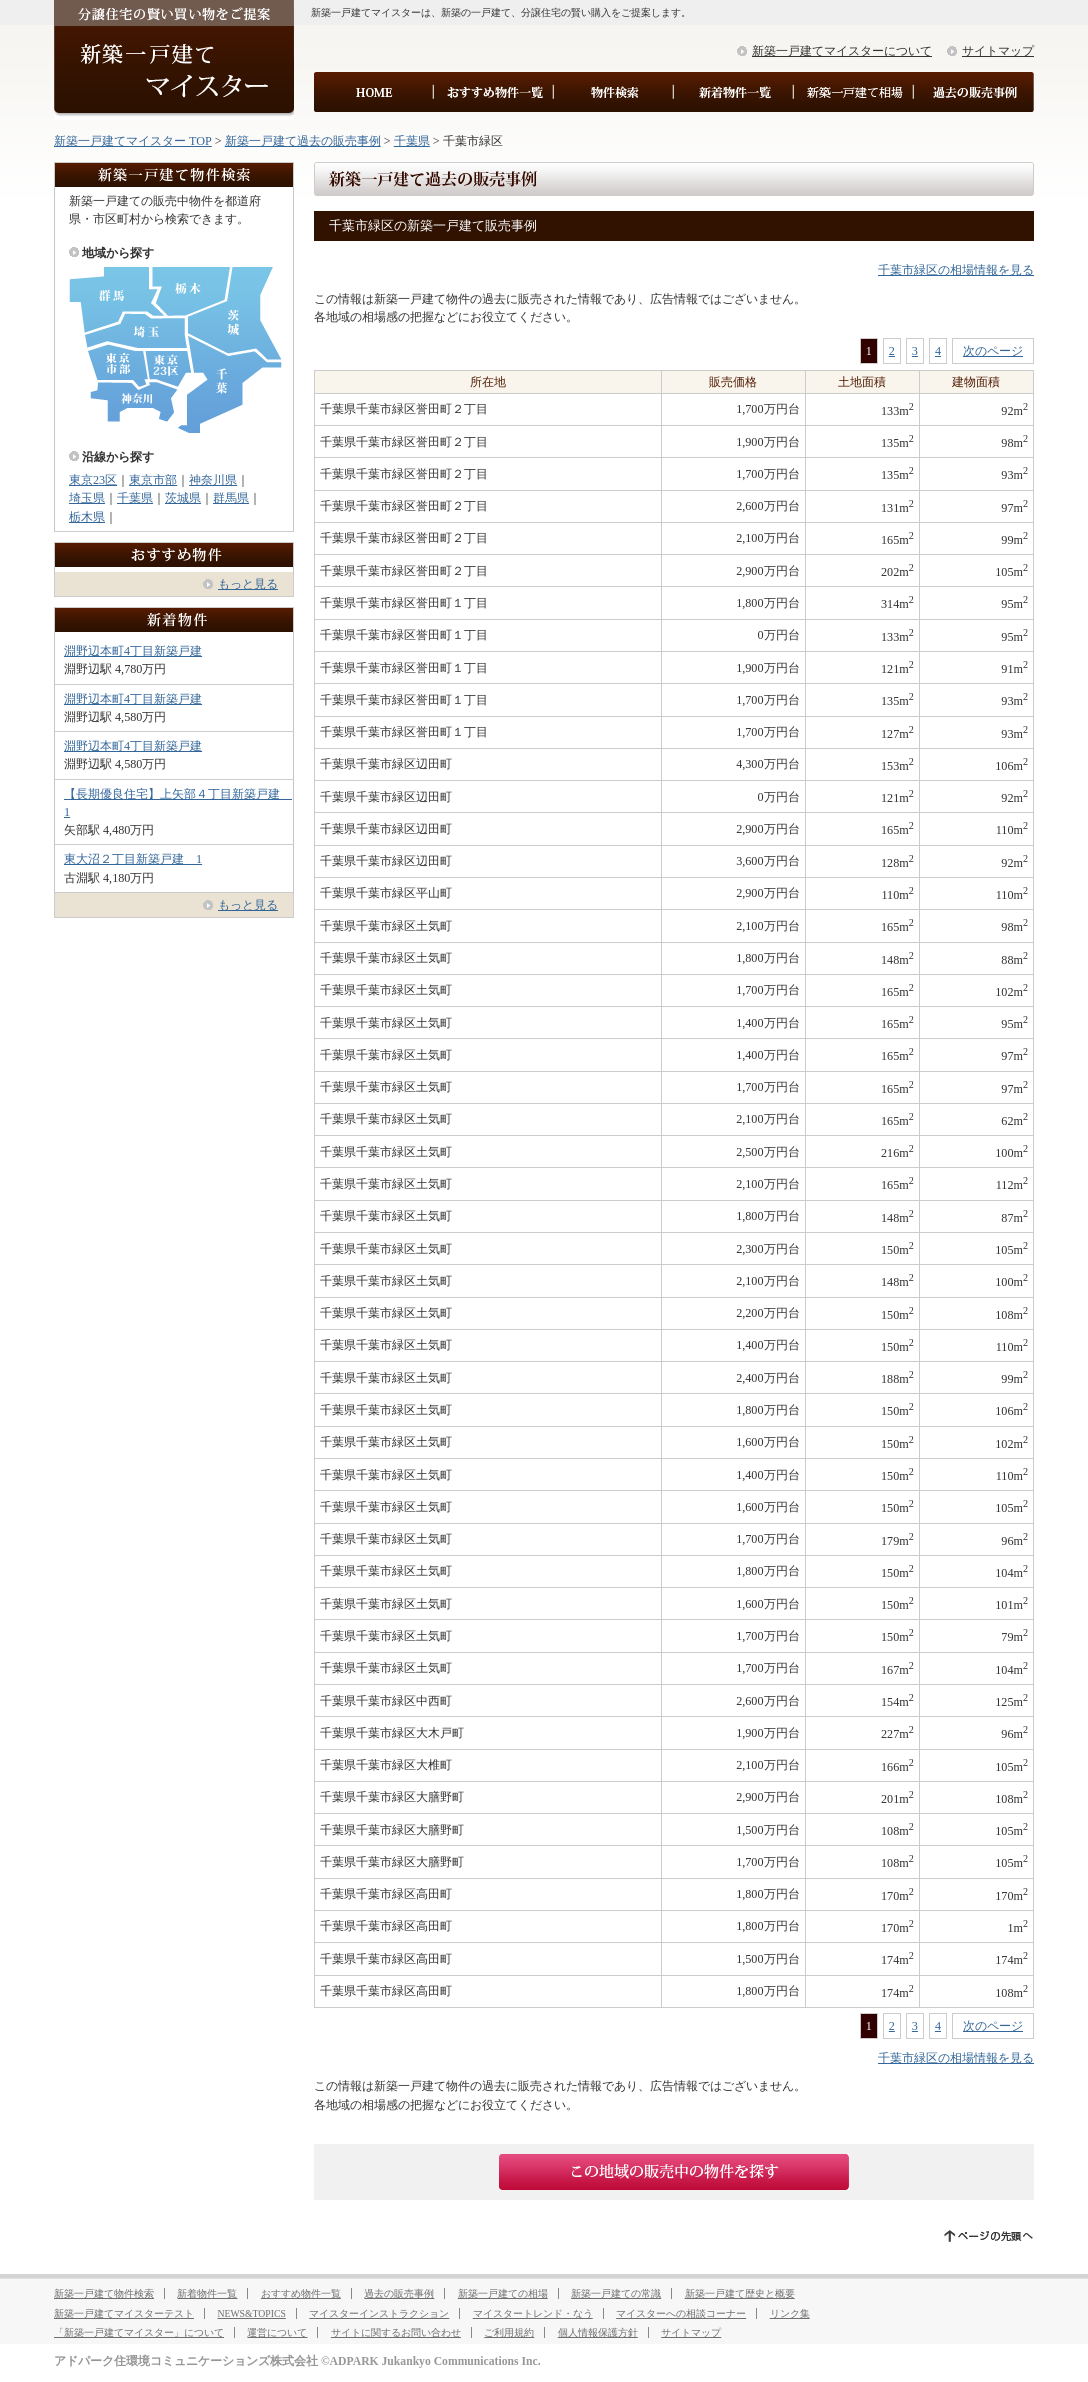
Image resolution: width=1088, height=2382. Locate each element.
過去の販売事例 (399, 2293)
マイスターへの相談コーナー (681, 2313)
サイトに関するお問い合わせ (396, 2332)
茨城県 (183, 498)
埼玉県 (87, 498)
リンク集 (790, 2313)
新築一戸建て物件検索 (104, 2293)
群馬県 (231, 498)
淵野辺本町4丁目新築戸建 (133, 651)
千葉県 (412, 141)
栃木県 (87, 517)
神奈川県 (213, 480)
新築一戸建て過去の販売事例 (303, 141)
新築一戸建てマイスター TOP (133, 141)
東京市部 (153, 480)
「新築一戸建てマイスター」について (139, 2332)
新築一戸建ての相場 (503, 2293)
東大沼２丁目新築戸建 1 (133, 859)
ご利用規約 (509, 2332)
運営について (277, 2332)
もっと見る (248, 584)
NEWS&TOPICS (251, 2313)
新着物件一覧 (207, 2293)
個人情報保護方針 (598, 2332)
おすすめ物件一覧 (301, 2293)
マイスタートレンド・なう (533, 2313)
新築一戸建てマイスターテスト (124, 2313)
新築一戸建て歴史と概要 (740, 2293)
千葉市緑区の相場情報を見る (956, 270)
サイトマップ (998, 51)
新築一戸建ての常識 (616, 2293)
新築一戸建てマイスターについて (842, 51)
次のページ (993, 351)
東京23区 (93, 480)
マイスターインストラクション (379, 2313)
